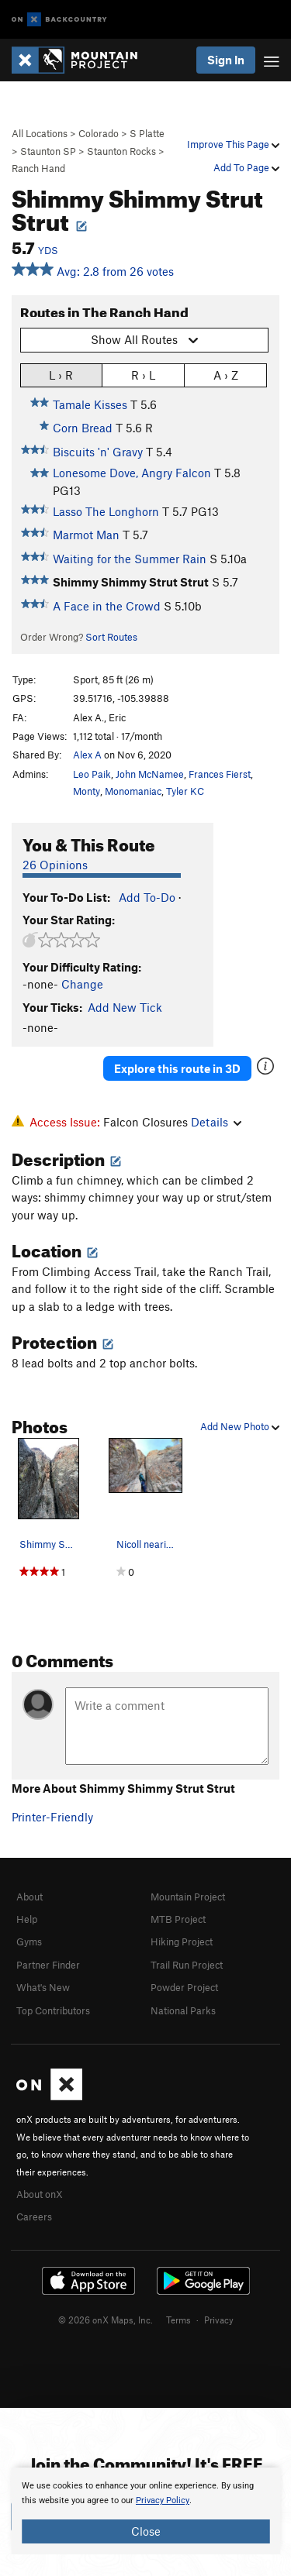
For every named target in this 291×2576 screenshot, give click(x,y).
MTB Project (178, 1919)
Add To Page (246, 167)
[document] (145, 2510)
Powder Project (184, 1987)
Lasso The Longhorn (106, 511)
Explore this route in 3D (177, 1068)
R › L (143, 374)
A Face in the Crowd (107, 606)
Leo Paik (92, 774)
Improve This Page (233, 144)
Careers (34, 2216)
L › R (61, 374)
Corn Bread (83, 428)
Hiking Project (182, 1941)
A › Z (225, 374)
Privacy (219, 2319)
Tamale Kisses (90, 404)
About (29, 1896)
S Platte (147, 133)
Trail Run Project (187, 1965)
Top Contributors (53, 2010)
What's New (43, 1987)
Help (26, 1919)
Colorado (98, 133)
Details (216, 1122)
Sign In (225, 60)
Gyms (29, 1941)
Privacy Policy (162, 2500)
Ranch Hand (38, 168)
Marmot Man (86, 535)
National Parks (183, 2010)
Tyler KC (185, 791)
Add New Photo (239, 1426)
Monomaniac (133, 791)
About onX (39, 2194)
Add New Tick (125, 1007)
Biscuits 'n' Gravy (98, 452)
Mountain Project (188, 1896)
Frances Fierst (220, 774)
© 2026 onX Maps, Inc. (105, 2319)
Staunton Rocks (121, 151)
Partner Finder (48, 1965)
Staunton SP (48, 151)
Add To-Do (147, 897)
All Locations (40, 133)
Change (82, 984)
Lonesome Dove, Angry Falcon (132, 473)
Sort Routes (111, 637)
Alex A (87, 754)
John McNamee (150, 774)
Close (146, 2531)
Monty (86, 791)
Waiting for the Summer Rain (129, 559)
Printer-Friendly (52, 1817)
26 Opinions (55, 865)
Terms (178, 2319)
